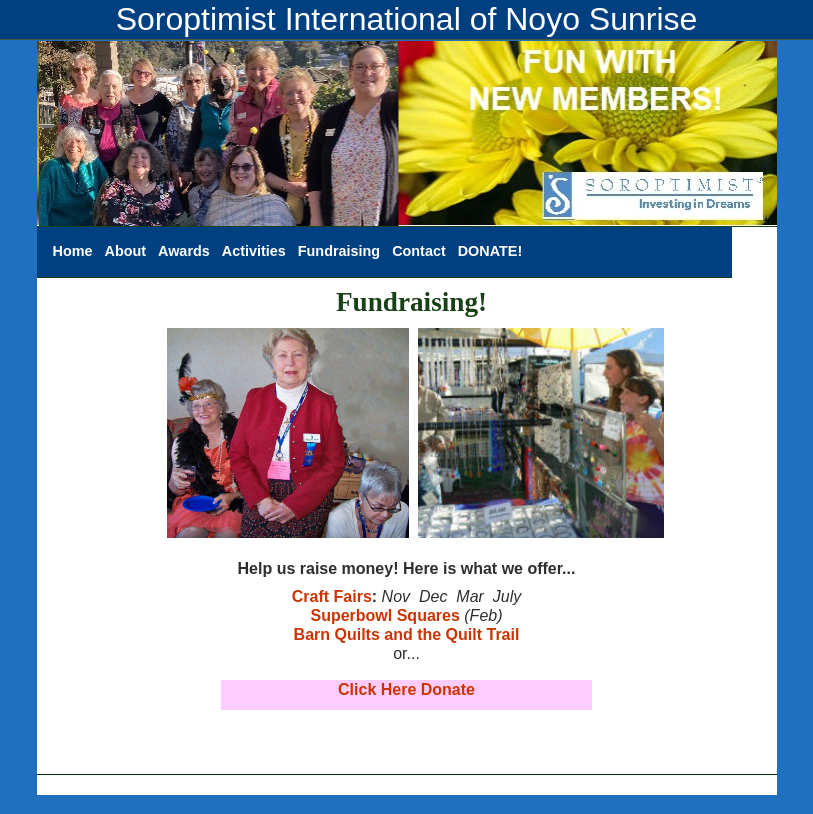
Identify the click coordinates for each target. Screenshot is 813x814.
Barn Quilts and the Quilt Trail (407, 634)
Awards (184, 251)
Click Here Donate (406, 689)
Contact (419, 251)
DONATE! (490, 251)
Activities (254, 251)
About (125, 251)
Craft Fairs (332, 596)
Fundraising (339, 251)
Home (73, 251)
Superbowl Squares (384, 615)
